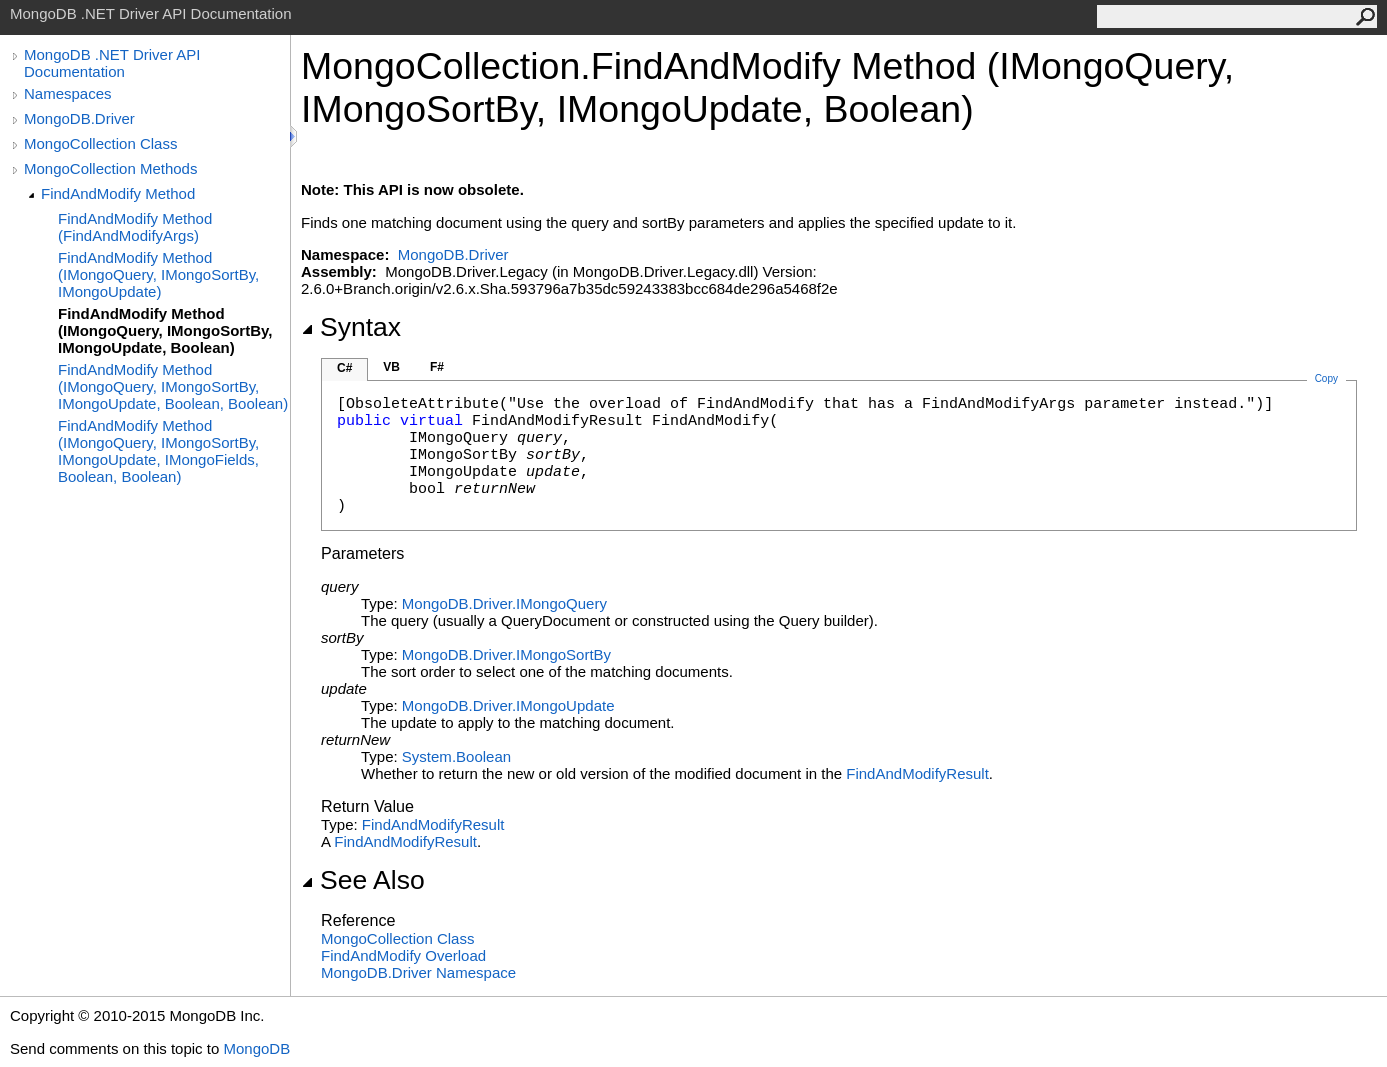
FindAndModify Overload (403, 955)
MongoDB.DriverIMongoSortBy (506, 654)
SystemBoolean (456, 756)
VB (391, 367)
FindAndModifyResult (917, 773)
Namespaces (68, 93)
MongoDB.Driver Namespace (418, 972)
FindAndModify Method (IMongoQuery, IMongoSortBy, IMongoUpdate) (158, 274)
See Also (363, 880)
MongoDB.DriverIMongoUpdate (508, 705)
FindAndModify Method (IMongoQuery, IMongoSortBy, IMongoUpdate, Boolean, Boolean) (173, 386)
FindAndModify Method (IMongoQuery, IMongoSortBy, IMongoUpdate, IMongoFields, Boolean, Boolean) (158, 451)
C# (344, 368)
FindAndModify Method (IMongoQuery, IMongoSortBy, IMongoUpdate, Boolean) (165, 330)
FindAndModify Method (118, 193)
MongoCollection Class (100, 143)
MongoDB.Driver (79, 118)
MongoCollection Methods (110, 168)
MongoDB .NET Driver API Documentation (112, 63)
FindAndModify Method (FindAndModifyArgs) (135, 227)
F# (437, 367)
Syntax (351, 327)
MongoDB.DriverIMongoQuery (504, 603)
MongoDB (256, 1048)
